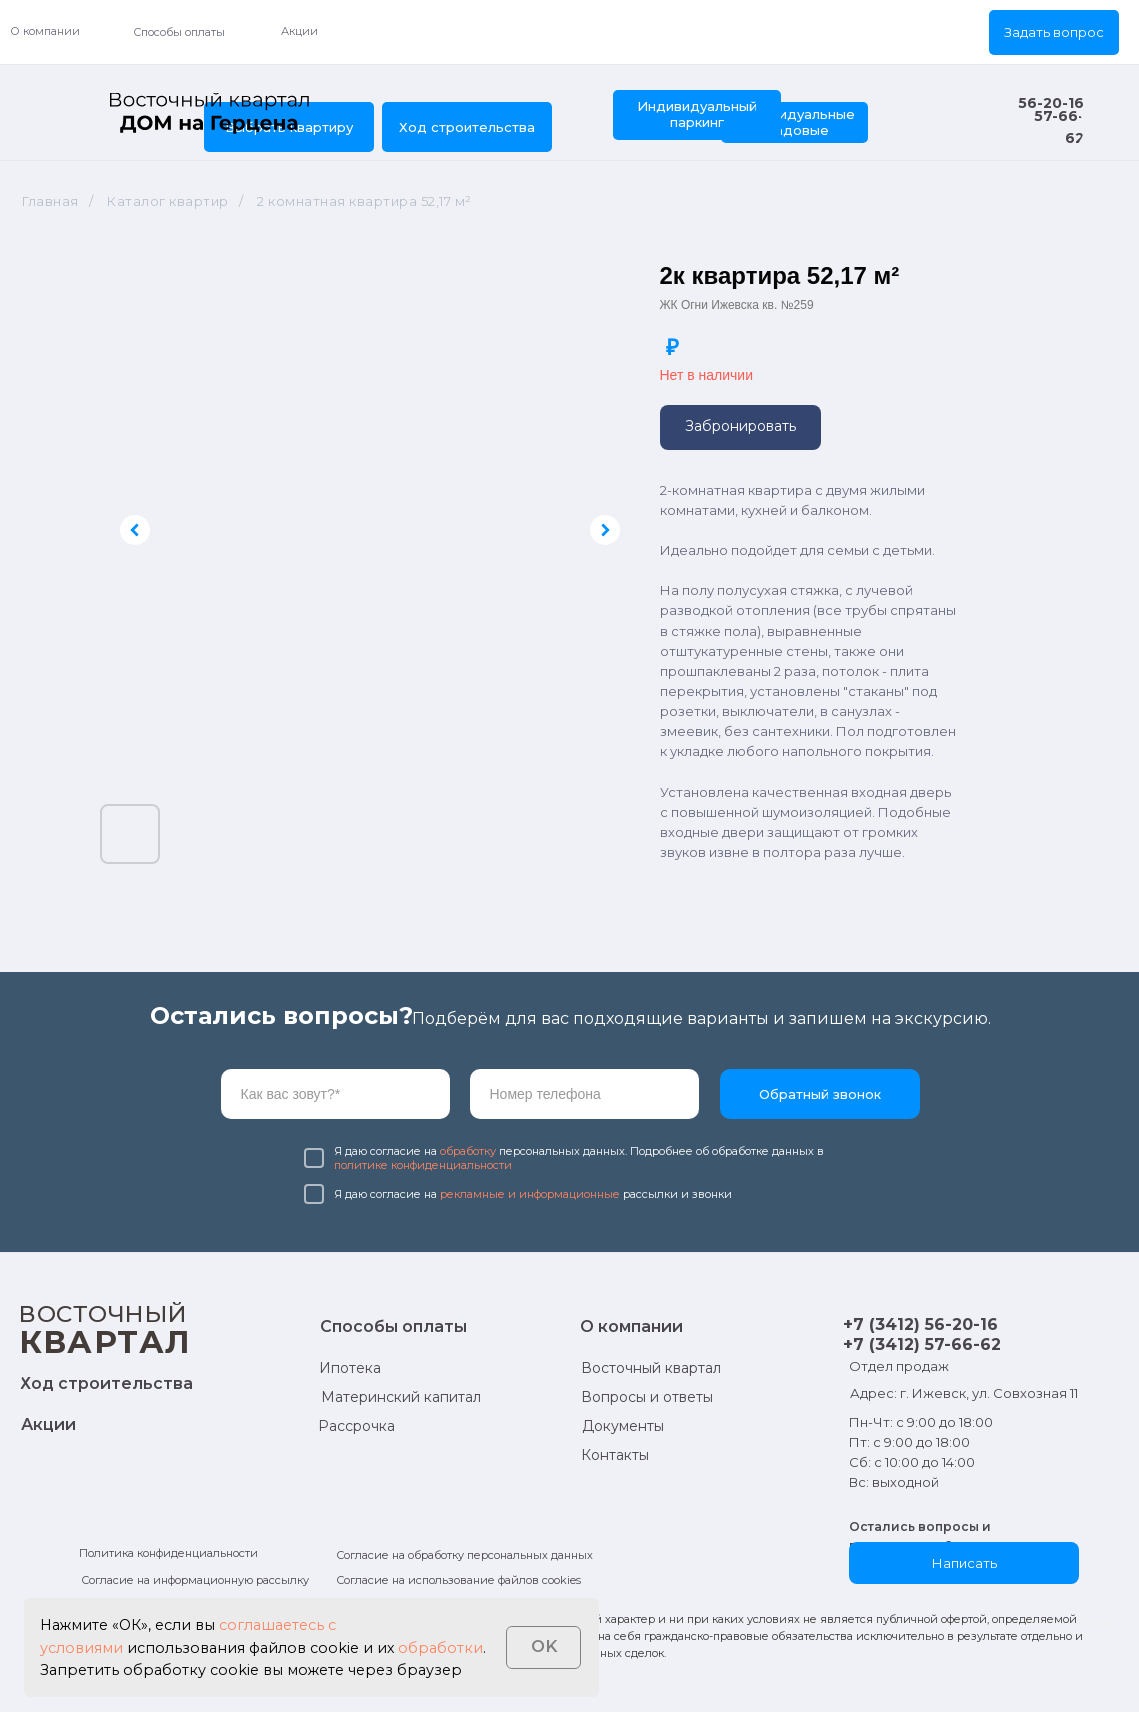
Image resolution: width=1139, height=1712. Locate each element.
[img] (210, 113)
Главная (50, 201)
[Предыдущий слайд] (135, 530)
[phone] (584, 1094)
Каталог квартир (168, 201)
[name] (335, 1094)
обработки (440, 1648)
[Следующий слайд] (605, 530)
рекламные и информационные (530, 1194)
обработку (468, 1151)
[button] (1054, 32)
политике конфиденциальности (423, 1165)
